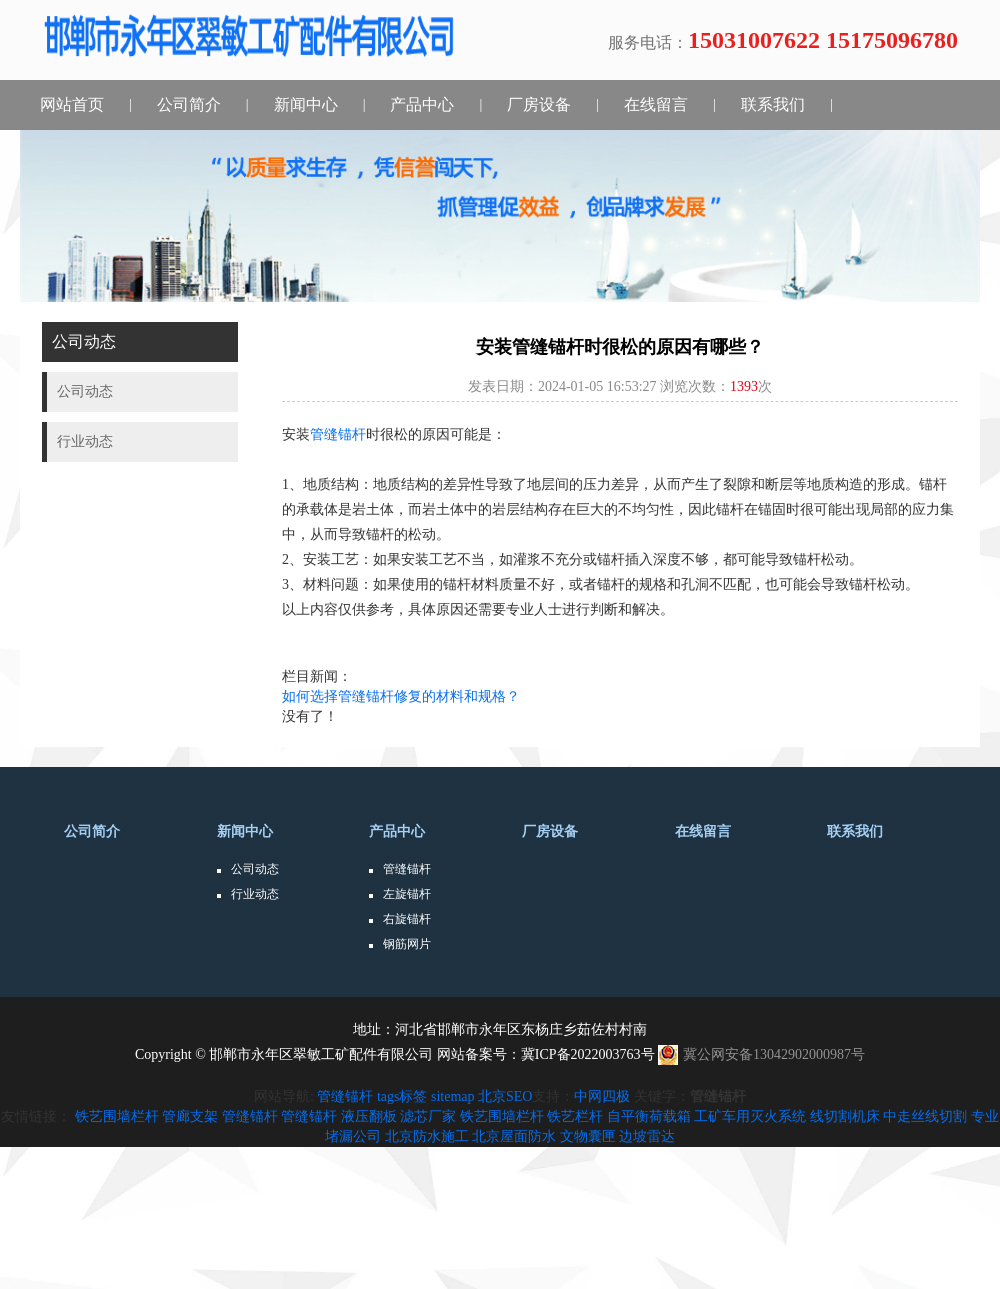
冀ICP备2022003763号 (588, 1054)
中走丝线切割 (925, 1116)
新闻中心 (306, 104)
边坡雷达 (647, 1136)
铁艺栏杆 (575, 1116)
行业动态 (255, 894)
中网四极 (602, 1096)
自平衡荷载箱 (649, 1116)
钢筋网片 (407, 944)
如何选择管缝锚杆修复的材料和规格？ (401, 696)
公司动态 (255, 869)
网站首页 (72, 104)
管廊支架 (190, 1116)
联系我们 (773, 104)
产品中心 (422, 104)
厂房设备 (539, 104)
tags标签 (402, 1096)
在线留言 (656, 104)
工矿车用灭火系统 (750, 1116)
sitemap (453, 1096)
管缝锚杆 (338, 434)
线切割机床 (845, 1116)
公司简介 (189, 104)
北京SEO (505, 1096)
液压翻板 (369, 1116)
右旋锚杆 (407, 919)
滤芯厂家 (428, 1116)
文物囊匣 (588, 1136)
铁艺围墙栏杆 (117, 1116)
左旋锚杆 (407, 894)
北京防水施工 (427, 1136)
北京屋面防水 (514, 1136)
